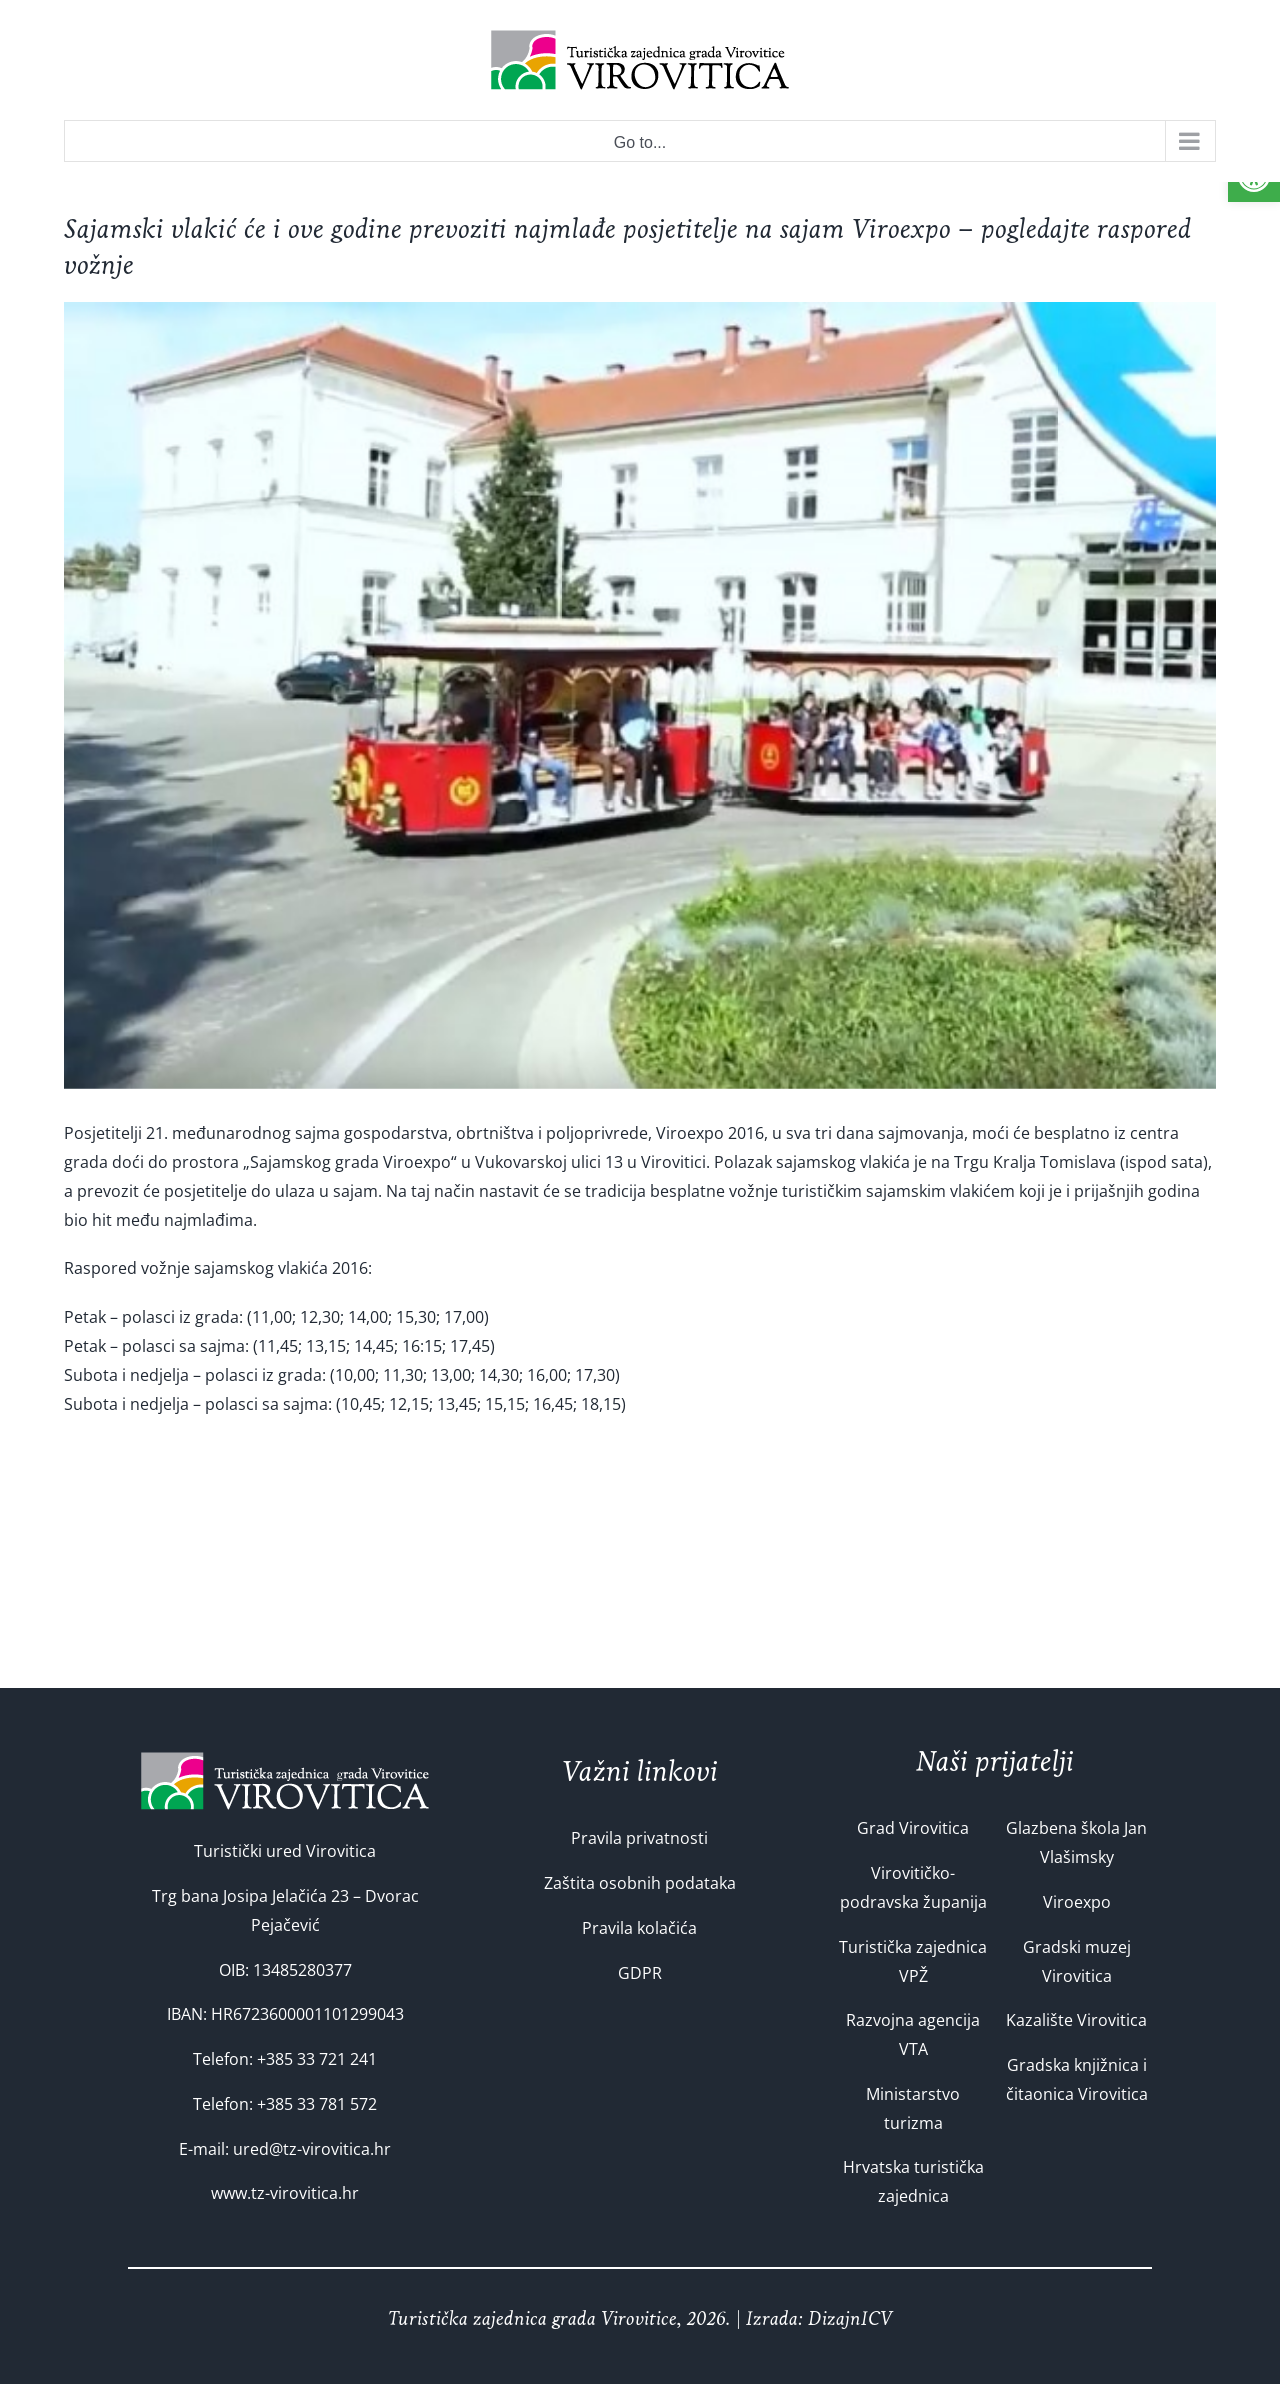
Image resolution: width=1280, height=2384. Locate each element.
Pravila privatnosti (639, 1838)
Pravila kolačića (639, 1928)
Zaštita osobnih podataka (640, 1883)
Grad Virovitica (913, 1828)
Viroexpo (1077, 1902)
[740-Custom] (640, 695)
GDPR (640, 1973)
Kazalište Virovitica (1076, 2020)
